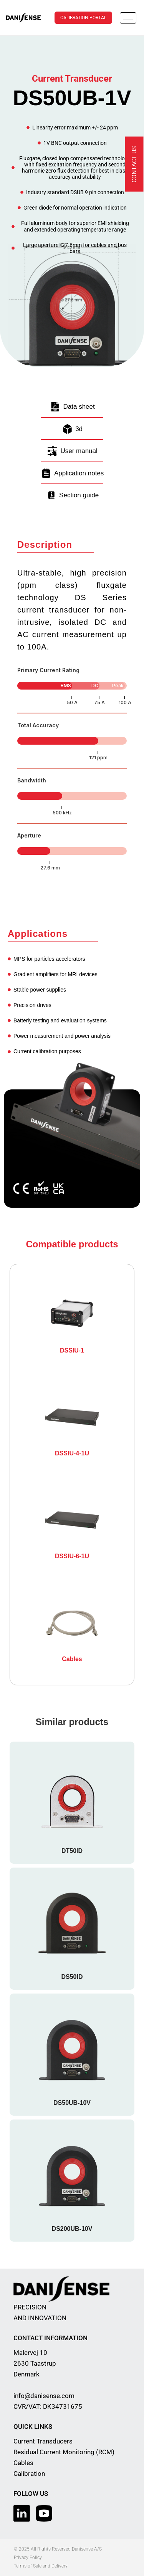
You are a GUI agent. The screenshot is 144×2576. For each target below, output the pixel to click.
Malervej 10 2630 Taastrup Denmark (34, 2363)
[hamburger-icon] (128, 17)
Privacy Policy (28, 2557)
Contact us (134, 164)
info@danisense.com (43, 2396)
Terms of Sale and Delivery (41, 2566)
